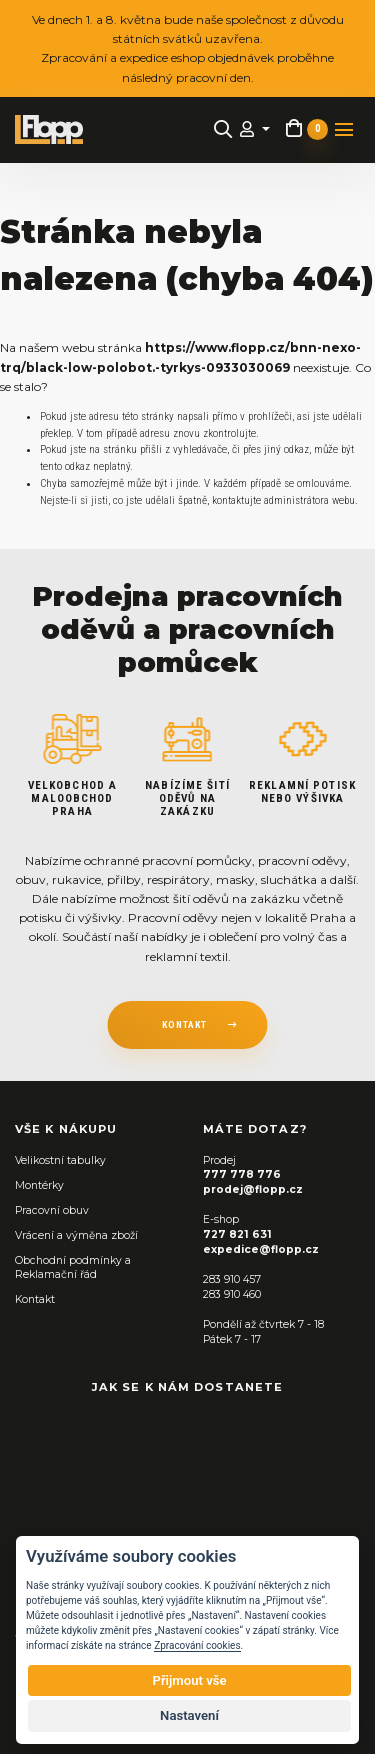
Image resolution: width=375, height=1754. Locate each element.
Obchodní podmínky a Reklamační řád (73, 1268)
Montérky (39, 1185)
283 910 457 (232, 1279)
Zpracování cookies (197, 1645)
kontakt (184, 1024)
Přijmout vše (189, 1680)
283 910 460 (232, 1294)
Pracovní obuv (52, 1210)
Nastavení (189, 1715)
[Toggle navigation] (344, 130)
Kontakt (35, 1299)
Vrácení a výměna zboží (76, 1235)
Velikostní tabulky (60, 1160)
